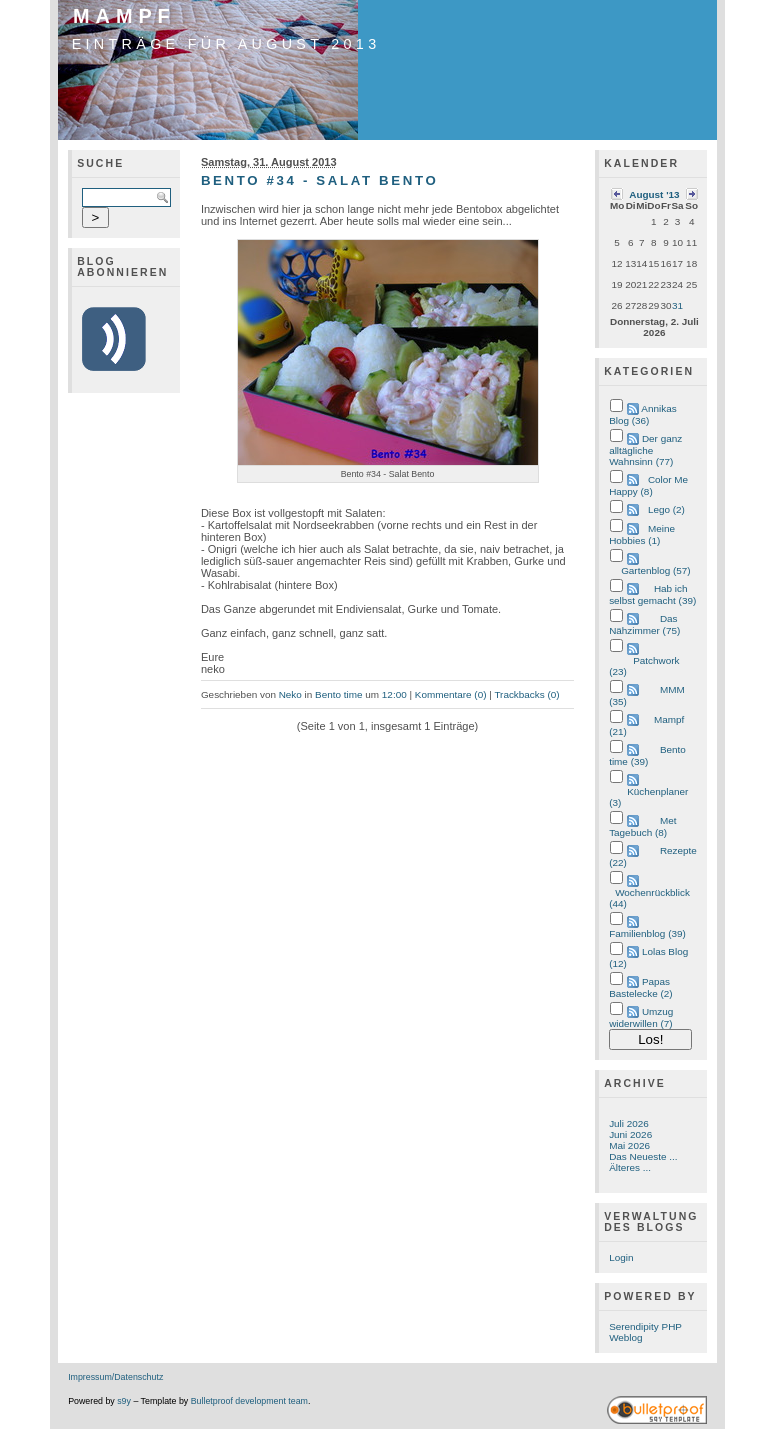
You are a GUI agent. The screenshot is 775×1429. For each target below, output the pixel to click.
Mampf (124, 16)
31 (677, 305)
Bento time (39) (647, 755)
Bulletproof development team (249, 1401)
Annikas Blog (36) (643, 414)
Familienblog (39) (647, 933)
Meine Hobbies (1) (642, 534)
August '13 (654, 194)
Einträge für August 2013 (226, 44)
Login (621, 1257)
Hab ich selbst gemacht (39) (652, 594)
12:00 (394, 694)
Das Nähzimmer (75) (644, 624)
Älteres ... (630, 1167)
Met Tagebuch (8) (642, 826)
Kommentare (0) (451, 694)
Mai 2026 (629, 1145)
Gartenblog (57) (656, 570)
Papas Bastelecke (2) (640, 987)
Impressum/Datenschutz (115, 1377)
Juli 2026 (629, 1123)
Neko (290, 694)
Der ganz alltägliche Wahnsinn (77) (645, 450)
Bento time (338, 694)
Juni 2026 (630, 1134)
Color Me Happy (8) (648, 485)
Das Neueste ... (643, 1156)
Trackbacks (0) (526, 694)
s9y (124, 1401)
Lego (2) (666, 509)
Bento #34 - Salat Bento (319, 180)
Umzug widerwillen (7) (641, 1017)
